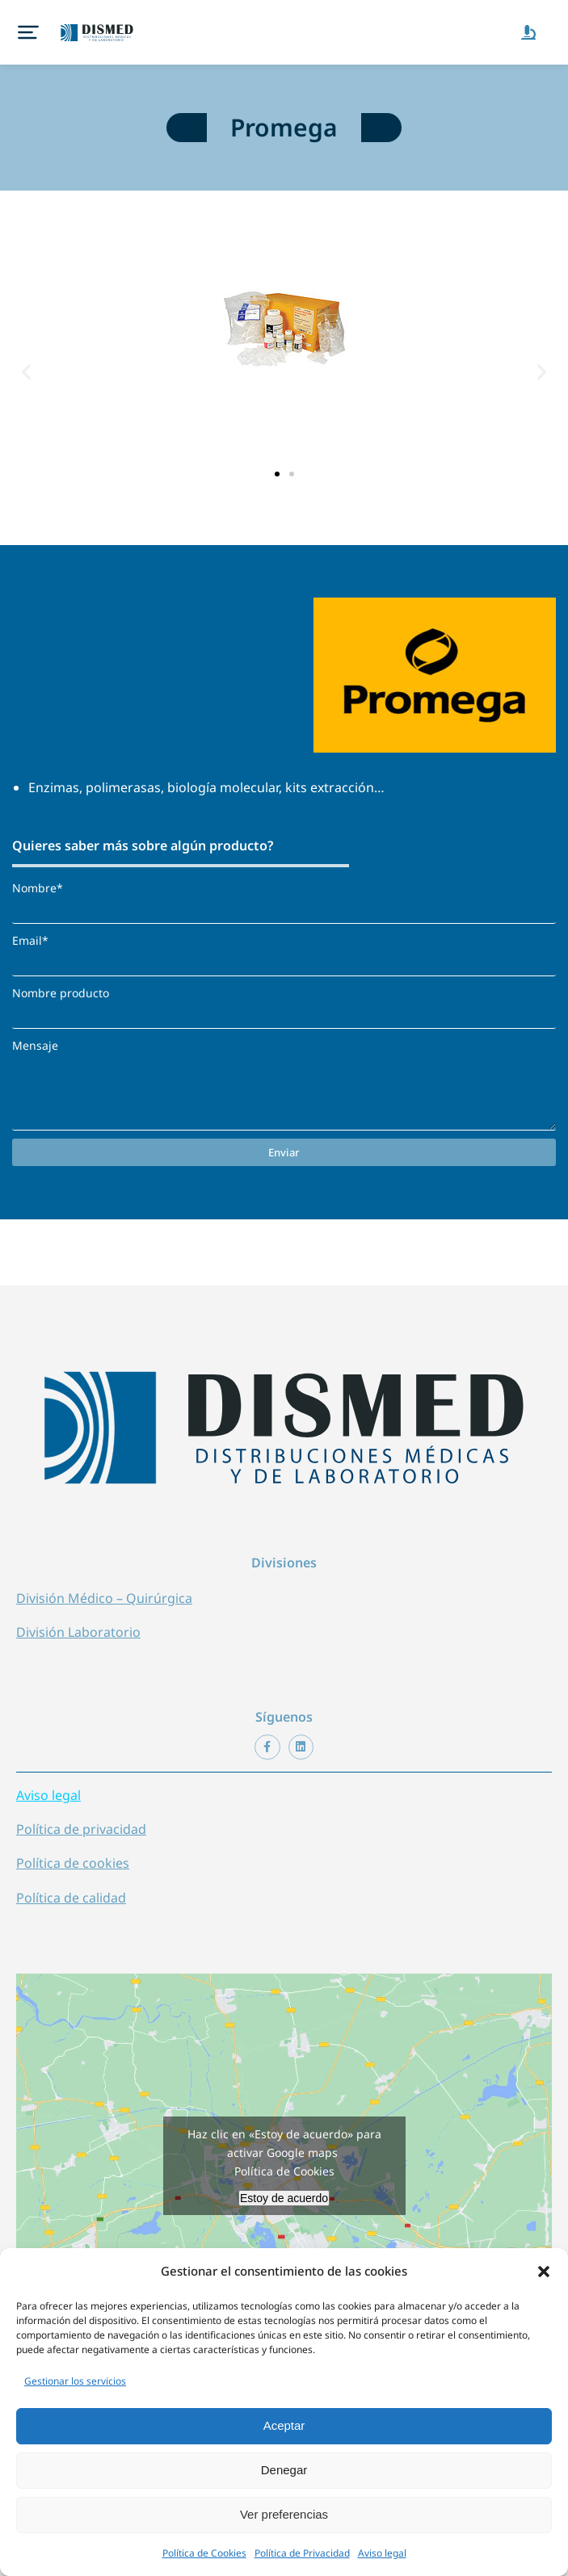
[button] (544, 2271)
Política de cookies (72, 1863)
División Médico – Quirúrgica (104, 1598)
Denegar (284, 2470)
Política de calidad (71, 1898)
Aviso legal (382, 2553)
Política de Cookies (204, 2553)
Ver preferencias (284, 2514)
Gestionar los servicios (75, 2381)
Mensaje (35, 1045)
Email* (30, 940)
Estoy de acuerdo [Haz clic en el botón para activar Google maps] (284, 2198)
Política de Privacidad (302, 2553)
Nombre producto (60, 993)
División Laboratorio (78, 1632)
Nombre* (37, 888)
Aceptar (284, 2425)
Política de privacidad (81, 1829)
